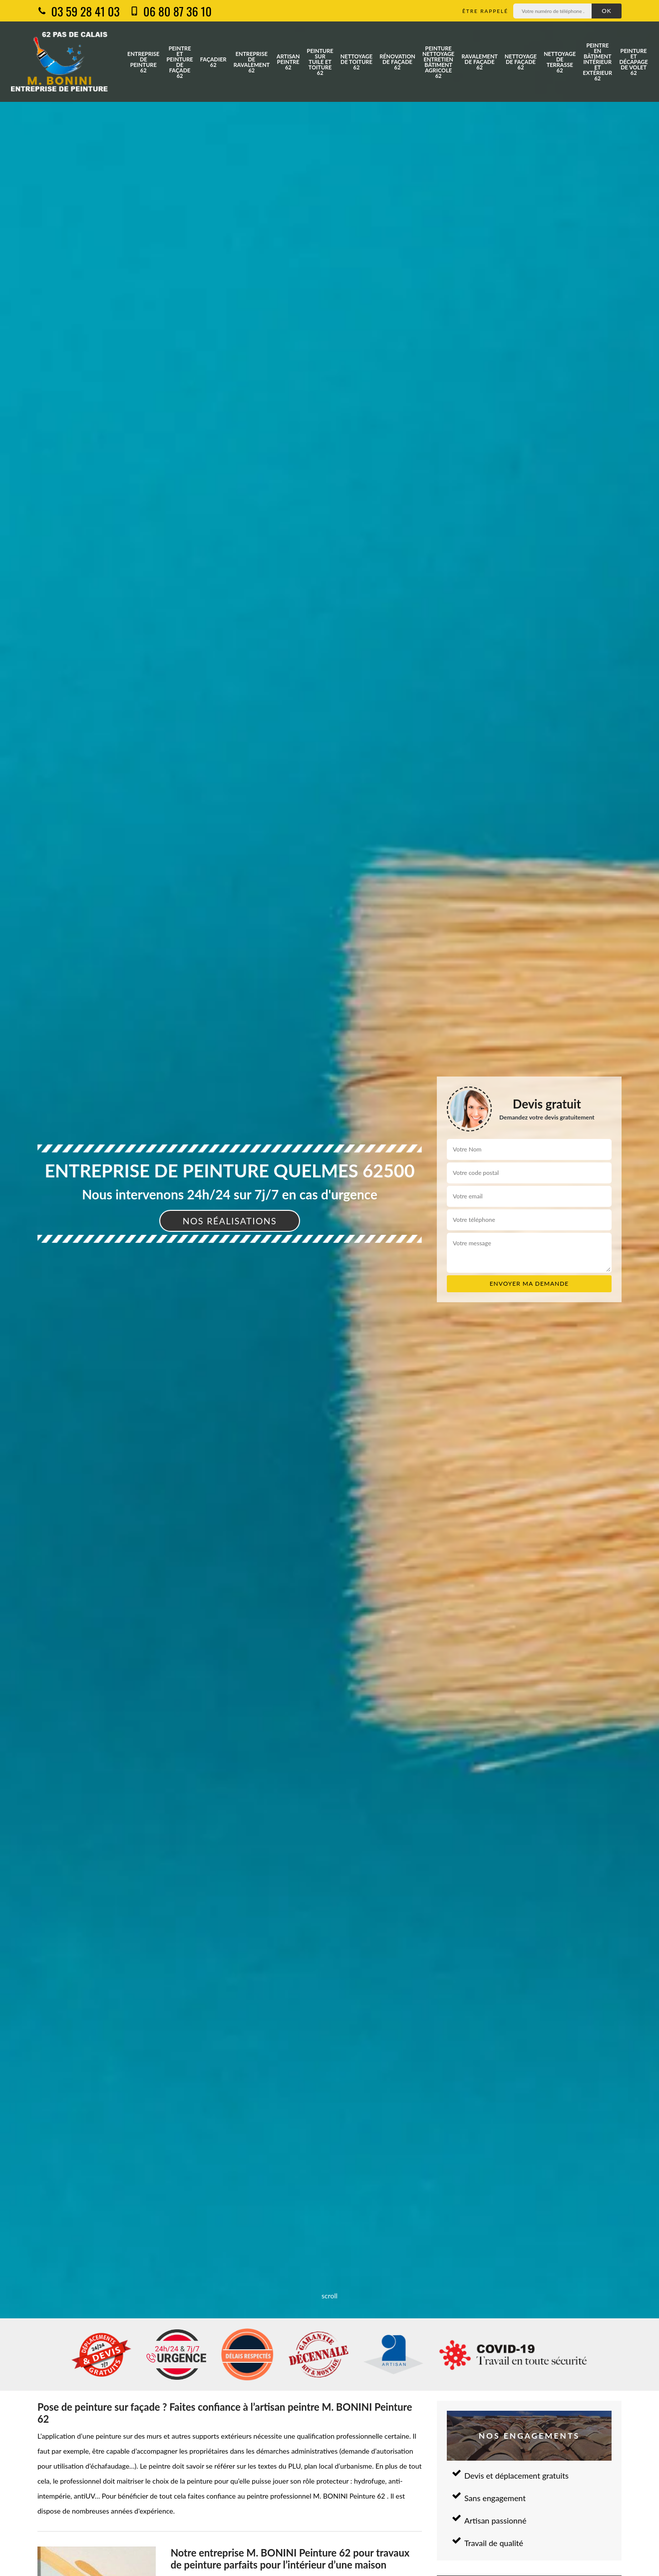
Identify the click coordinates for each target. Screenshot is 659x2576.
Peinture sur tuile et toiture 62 (320, 61)
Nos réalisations (230, 1220)
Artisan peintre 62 (288, 61)
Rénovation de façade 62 (397, 61)
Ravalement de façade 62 (479, 61)
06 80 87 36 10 (171, 11)
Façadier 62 (213, 62)
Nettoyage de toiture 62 (356, 61)
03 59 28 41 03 (78, 11)
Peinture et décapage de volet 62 (633, 61)
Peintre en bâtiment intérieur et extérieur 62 (598, 61)
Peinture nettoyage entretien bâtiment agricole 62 (438, 62)
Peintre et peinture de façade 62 (180, 62)
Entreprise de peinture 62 (143, 61)
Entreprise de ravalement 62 (252, 61)
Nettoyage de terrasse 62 (560, 61)
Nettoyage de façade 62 (521, 61)
